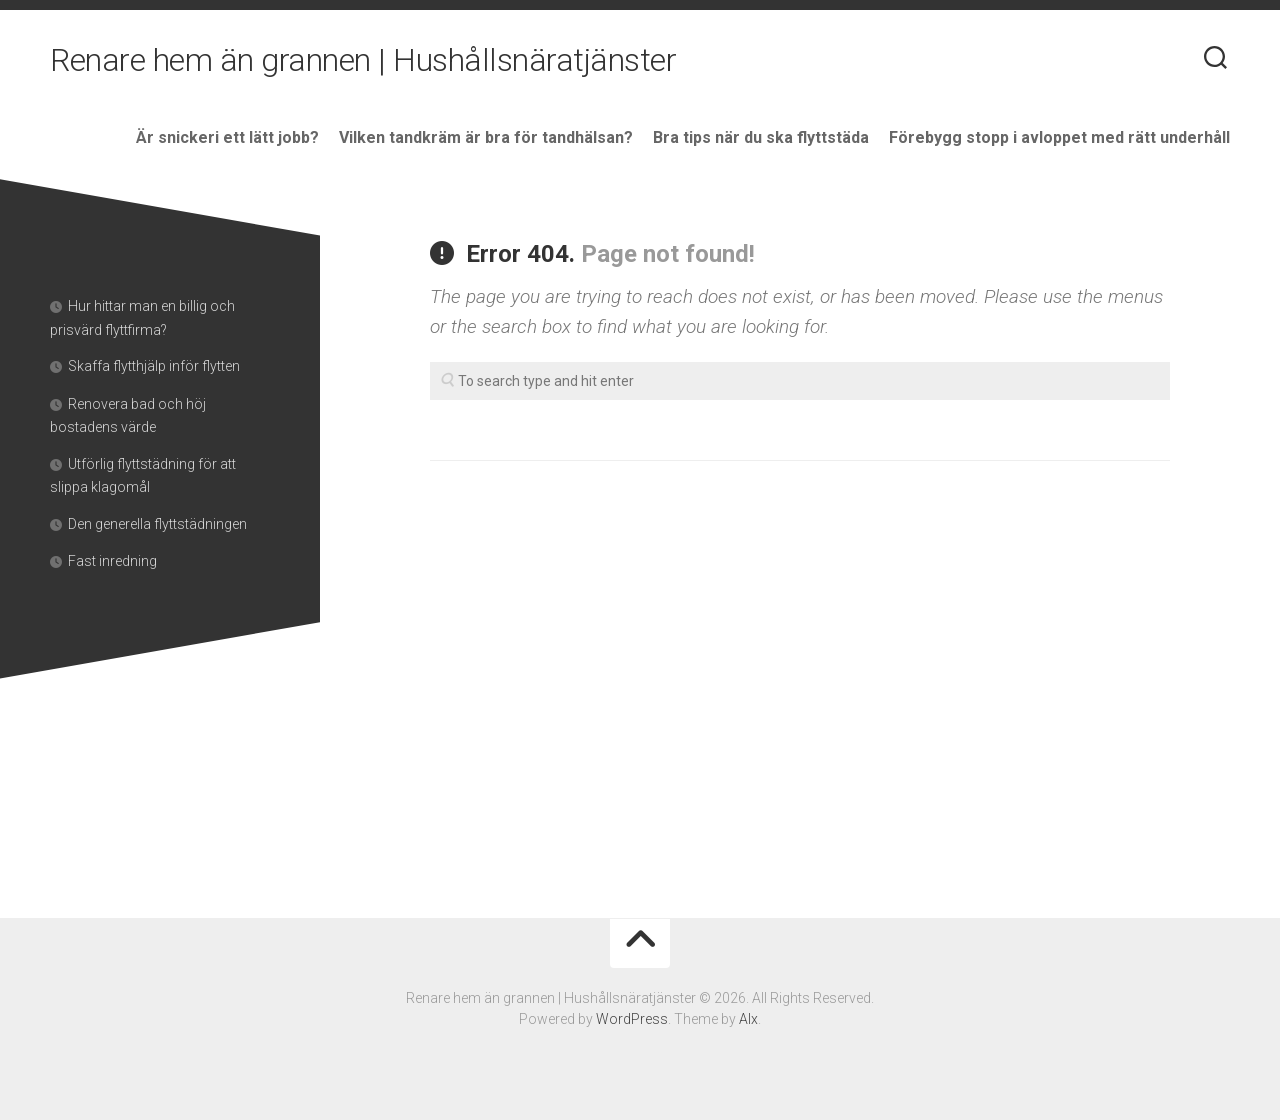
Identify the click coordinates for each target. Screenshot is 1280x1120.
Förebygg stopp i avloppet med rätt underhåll (1059, 137)
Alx (748, 1019)
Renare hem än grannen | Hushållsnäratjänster (363, 60)
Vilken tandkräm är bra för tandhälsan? (486, 137)
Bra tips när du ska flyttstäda (761, 137)
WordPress (632, 1019)
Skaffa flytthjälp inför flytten (155, 366)
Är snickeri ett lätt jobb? (227, 137)
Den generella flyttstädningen (159, 524)
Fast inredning (114, 561)
